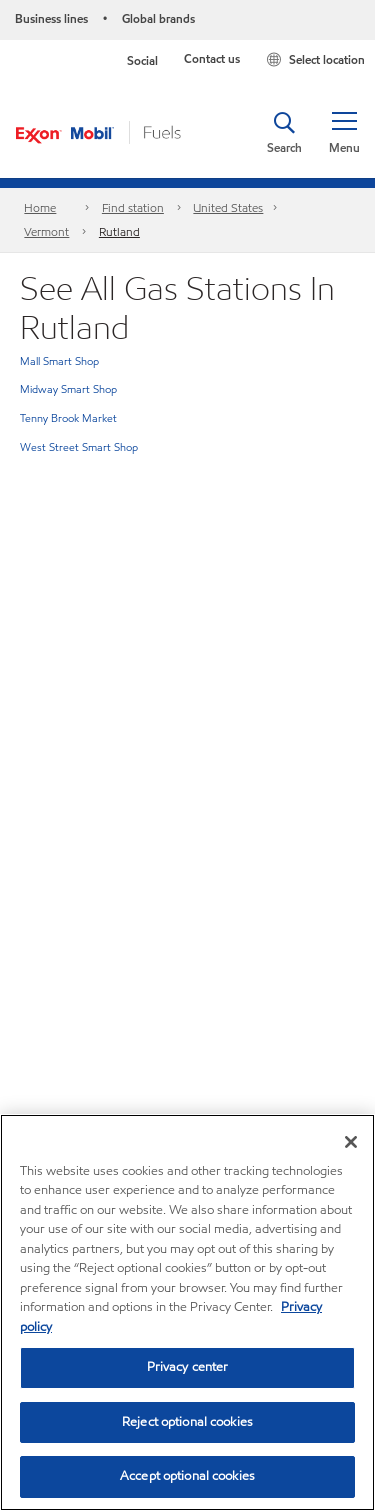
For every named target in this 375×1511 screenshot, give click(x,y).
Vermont (46, 231)
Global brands (158, 18)
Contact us (212, 58)
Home (40, 207)
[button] (344, 133)
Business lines (51, 18)
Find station (133, 207)
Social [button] (142, 60)
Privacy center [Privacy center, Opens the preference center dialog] (188, 1367)
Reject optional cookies (187, 1422)
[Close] (351, 1142)
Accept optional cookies (187, 1476)
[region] (187, 1312)
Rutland (119, 231)
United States (228, 207)
